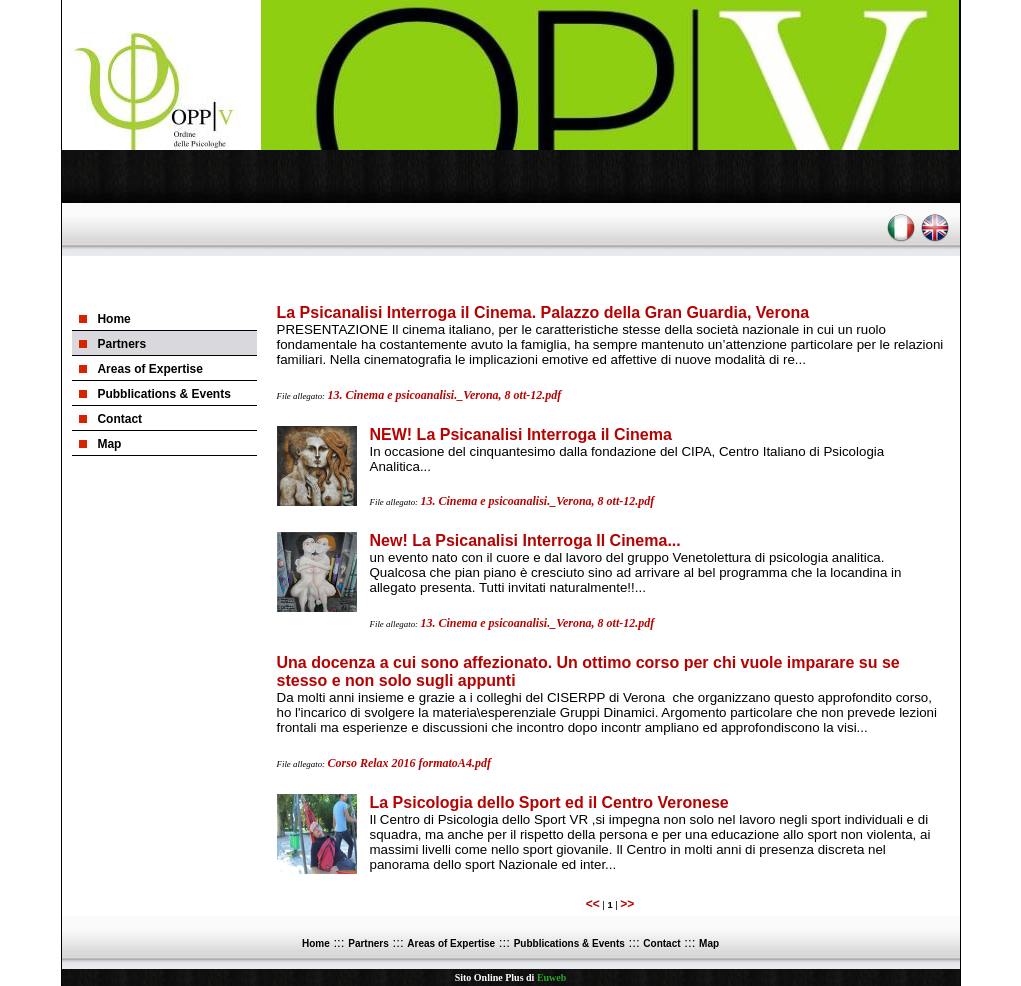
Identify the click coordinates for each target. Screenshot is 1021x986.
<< (593, 904)
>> (627, 904)
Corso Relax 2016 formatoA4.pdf (409, 763)
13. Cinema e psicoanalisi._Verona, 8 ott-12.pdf (445, 395)
